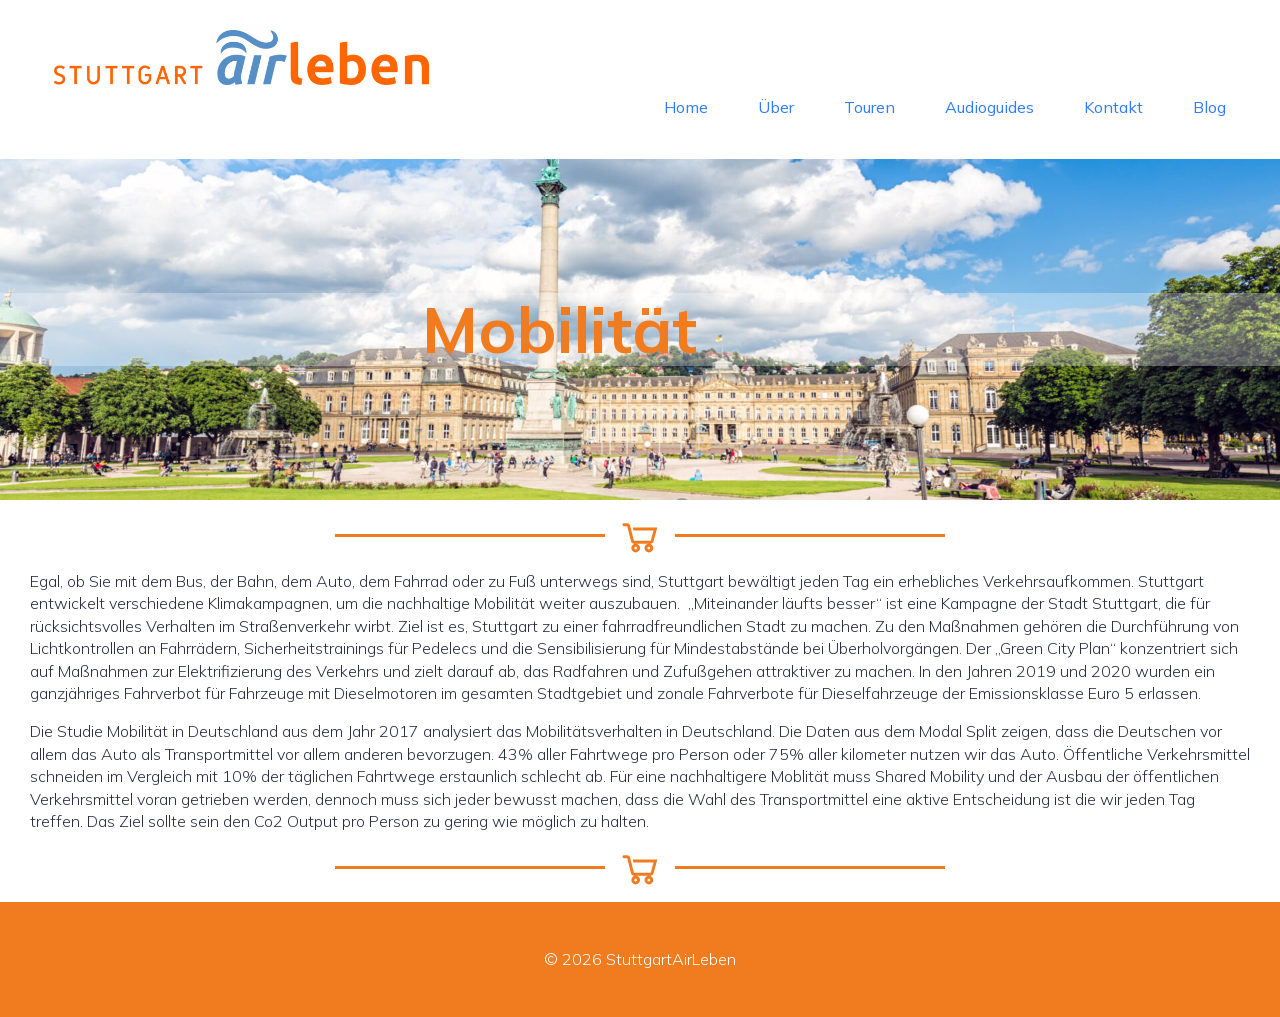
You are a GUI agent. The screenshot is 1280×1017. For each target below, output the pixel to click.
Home (686, 107)
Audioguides (989, 107)
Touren (869, 107)
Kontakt (1113, 107)
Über (776, 107)
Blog (1209, 107)
